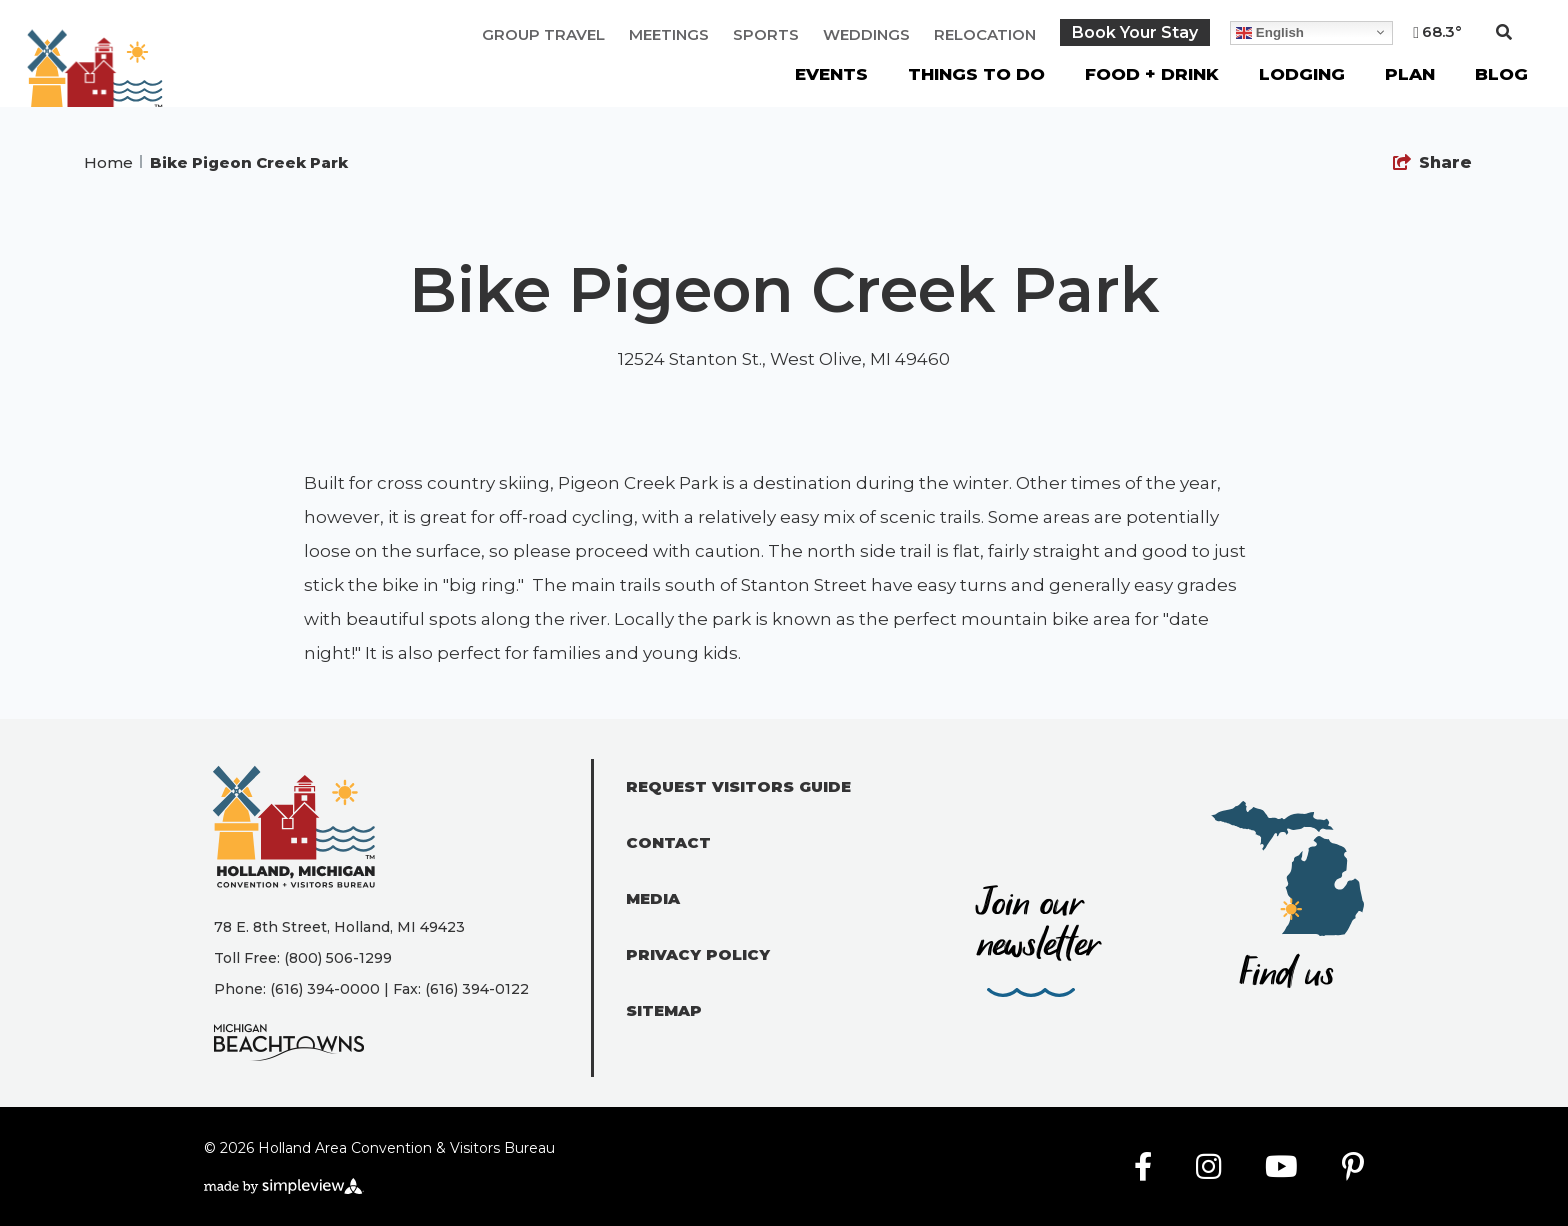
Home (113, 162)
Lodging (1302, 74)
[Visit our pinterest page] (1353, 1167)
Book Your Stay (1135, 32)
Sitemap (664, 1010)
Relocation (985, 34)
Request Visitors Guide (738, 786)
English (1270, 32)
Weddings (866, 34)
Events (831, 74)
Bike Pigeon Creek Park (251, 162)
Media (653, 898)
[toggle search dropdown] (1504, 33)
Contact (668, 842)
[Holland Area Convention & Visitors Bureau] (95, 80)
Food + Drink (1152, 74)
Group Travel (543, 34)
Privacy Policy (698, 954)
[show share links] (1432, 163)
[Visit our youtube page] (1281, 1167)
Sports (766, 34)
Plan (1410, 74)
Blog (1501, 74)
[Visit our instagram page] (1208, 1167)
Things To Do (976, 74)
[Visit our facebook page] (1143, 1167)
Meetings (669, 34)
